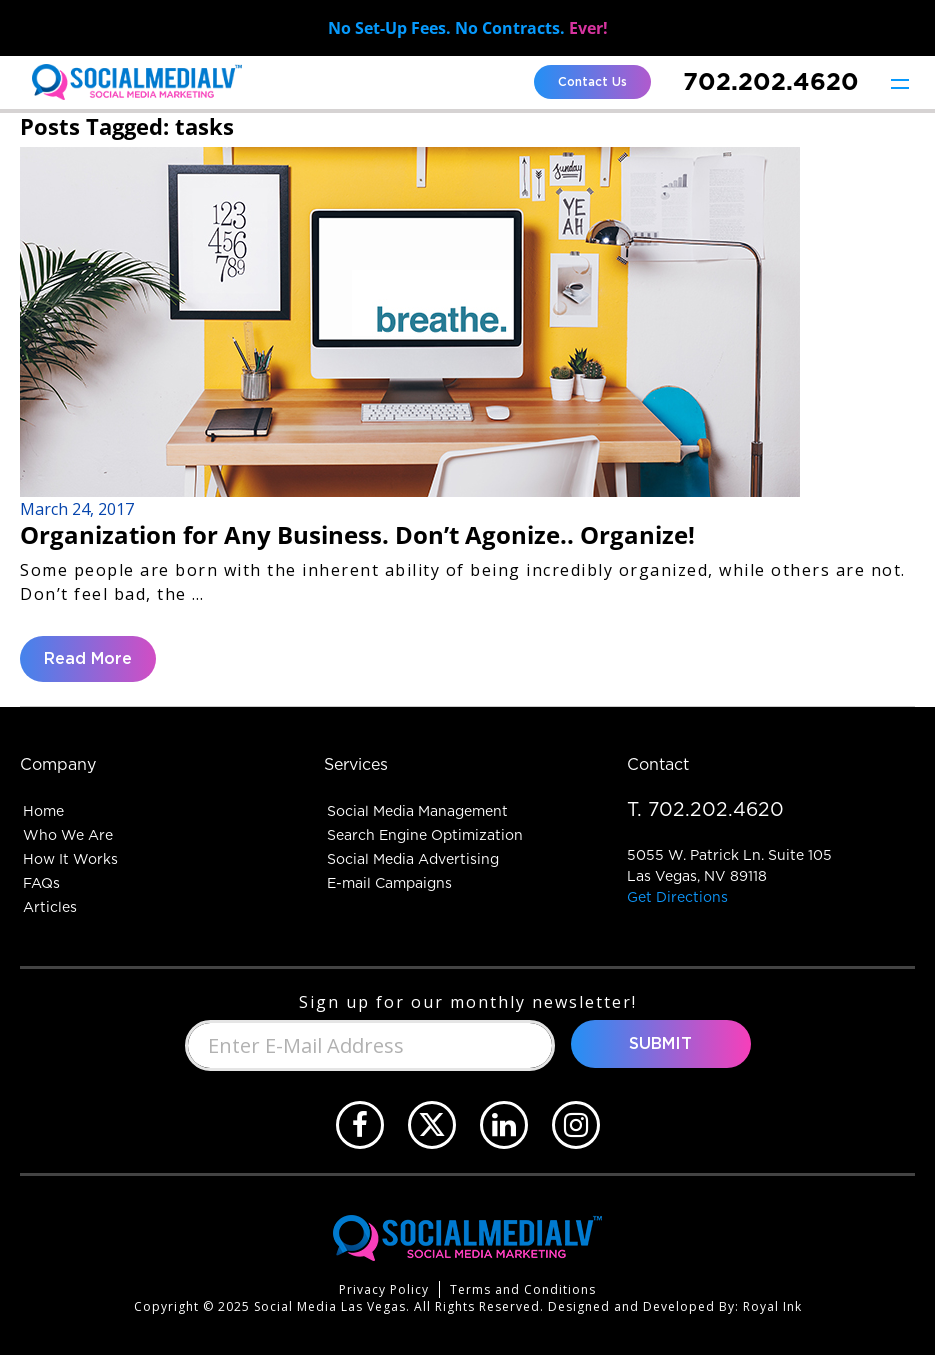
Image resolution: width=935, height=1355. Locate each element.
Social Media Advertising (413, 859)
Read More (88, 659)
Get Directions (677, 897)
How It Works (70, 859)
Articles (50, 907)
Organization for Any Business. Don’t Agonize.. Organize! (357, 534)
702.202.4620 (771, 81)
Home (43, 811)
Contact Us (592, 82)
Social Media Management (417, 811)
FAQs (41, 883)
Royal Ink (772, 1306)
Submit (660, 1044)
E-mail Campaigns (389, 883)
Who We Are (68, 835)
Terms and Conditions (523, 1289)
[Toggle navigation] (900, 83)
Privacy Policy (384, 1289)
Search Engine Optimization (425, 835)
